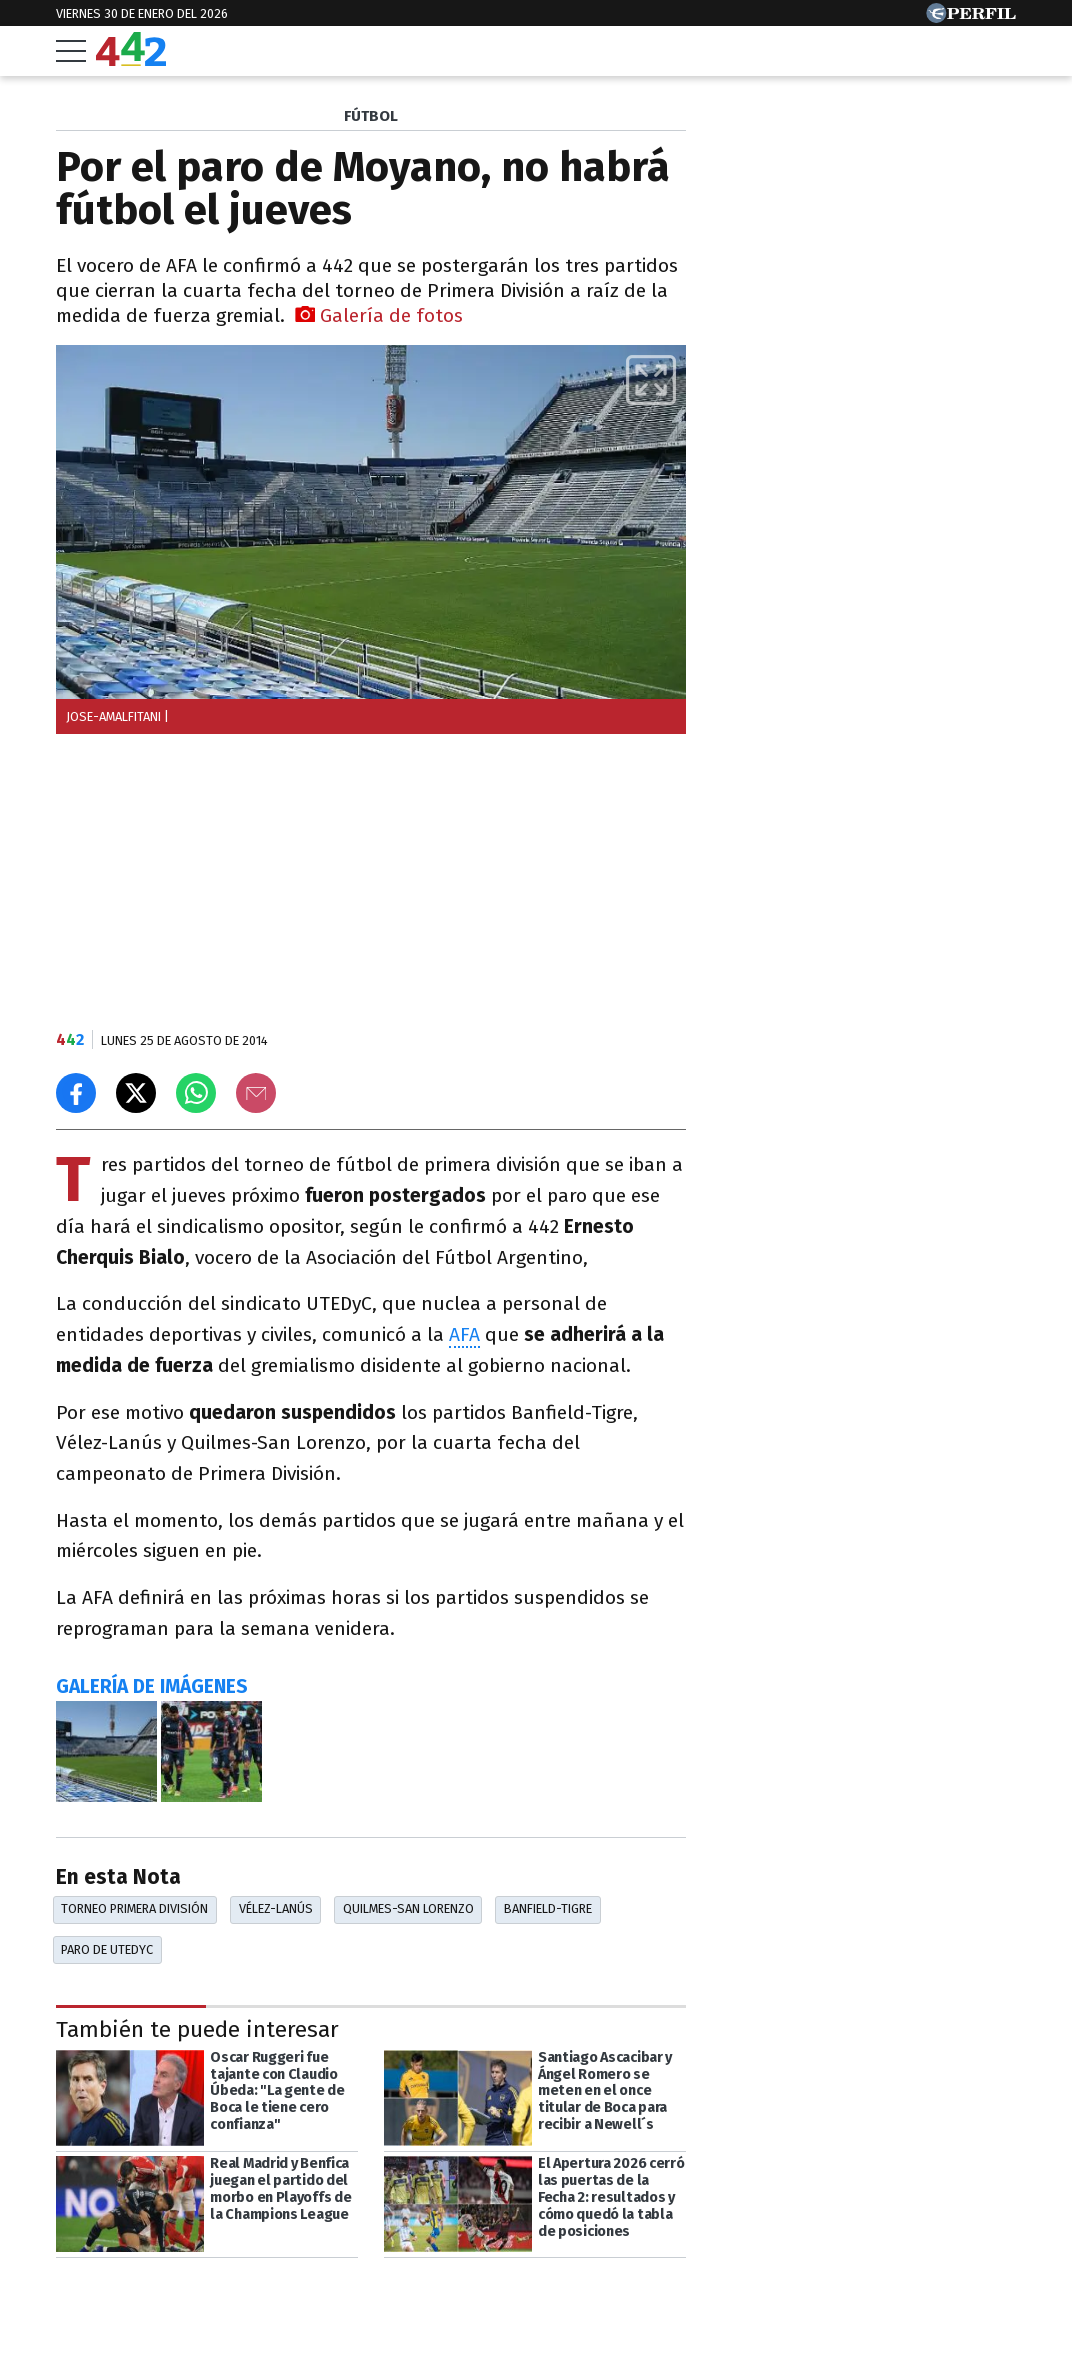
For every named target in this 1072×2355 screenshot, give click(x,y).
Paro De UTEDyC (107, 1949)
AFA (464, 1334)
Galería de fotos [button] (379, 315)
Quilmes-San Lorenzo (408, 1908)
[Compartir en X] (136, 1093)
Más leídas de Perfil (814, 925)
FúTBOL (371, 116)
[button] (651, 380)
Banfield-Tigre (548, 1908)
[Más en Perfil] (181, 2297)
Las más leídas (791, 118)
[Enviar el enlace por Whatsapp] (196, 1093)
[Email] (256, 1093)
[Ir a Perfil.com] (971, 17)
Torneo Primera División (134, 1908)
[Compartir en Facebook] (76, 1093)
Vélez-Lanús (276, 1908)
